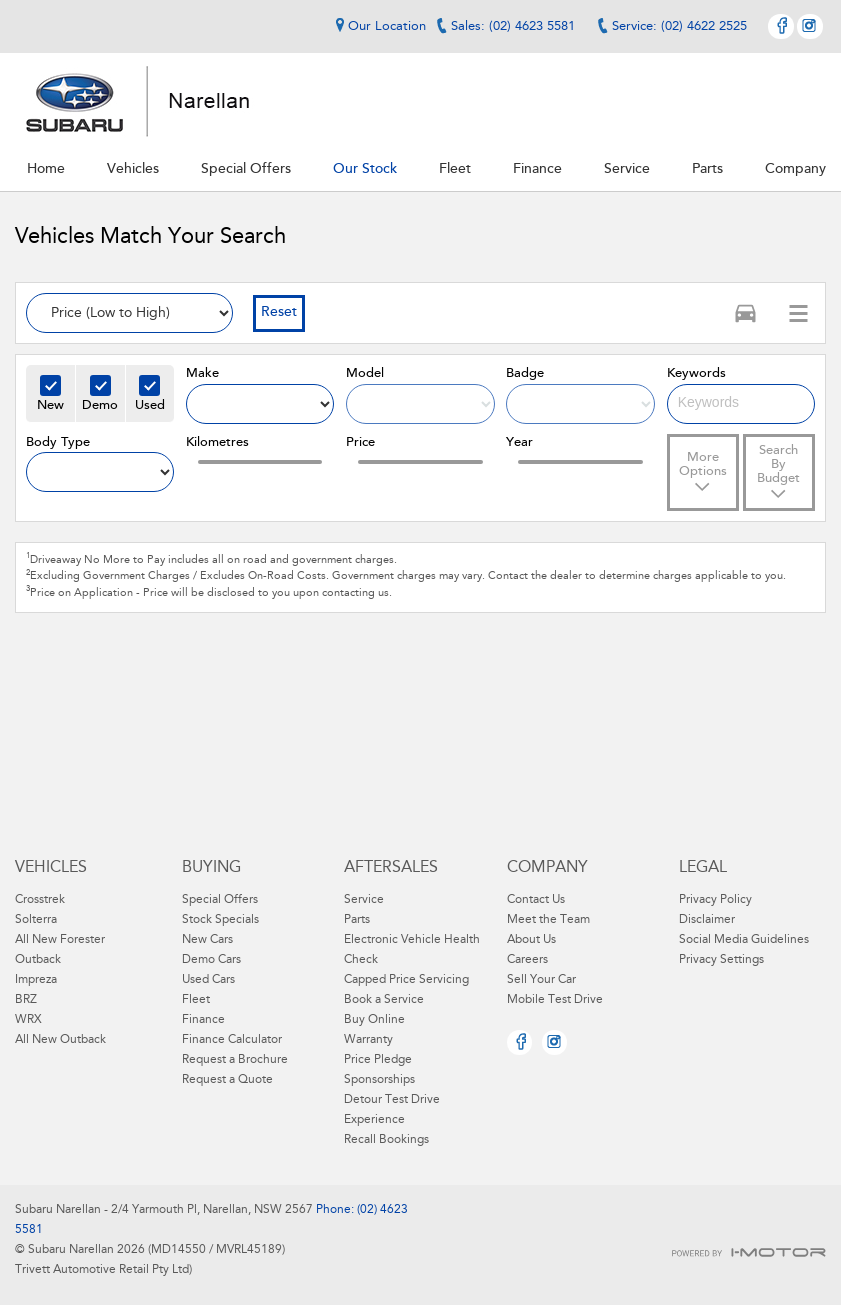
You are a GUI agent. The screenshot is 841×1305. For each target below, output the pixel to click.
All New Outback (60, 1040)
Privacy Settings (721, 960)
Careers (527, 960)
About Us (531, 940)
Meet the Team (548, 920)
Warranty (368, 1040)
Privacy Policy (715, 900)
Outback (38, 960)
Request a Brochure (235, 1060)
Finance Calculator (232, 1040)
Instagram (810, 26)
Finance (203, 1020)
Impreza (36, 980)
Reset (279, 313)
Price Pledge (378, 1060)
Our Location (378, 26)
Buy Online (374, 1020)
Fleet (196, 1000)
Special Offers (220, 900)
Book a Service (384, 1000)
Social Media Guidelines (744, 940)
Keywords (696, 373)
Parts (357, 920)
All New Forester (60, 940)
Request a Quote (227, 1080)
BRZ (26, 1000)
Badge (525, 373)
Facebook (781, 26)
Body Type (58, 442)
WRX (28, 1020)
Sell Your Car (541, 980)
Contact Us (536, 900)
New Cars (207, 940)
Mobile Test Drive (555, 1000)
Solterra (36, 920)
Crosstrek (40, 900)
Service (364, 900)
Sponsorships (379, 1080)
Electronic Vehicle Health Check (412, 950)
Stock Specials (220, 920)
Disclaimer (707, 920)
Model (365, 373)
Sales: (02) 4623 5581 (513, 26)
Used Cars (208, 980)
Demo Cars (211, 960)
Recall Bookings (386, 1140)
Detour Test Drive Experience (392, 1110)
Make (202, 373)
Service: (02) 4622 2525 (679, 26)
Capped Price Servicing (406, 980)
